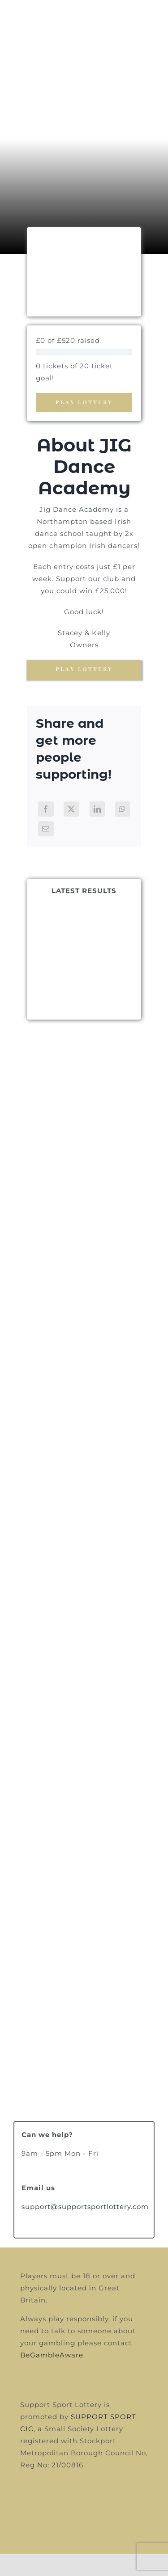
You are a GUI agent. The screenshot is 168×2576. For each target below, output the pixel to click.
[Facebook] (46, 809)
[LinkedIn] (97, 809)
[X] (71, 809)
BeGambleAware (51, 2355)
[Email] (46, 829)
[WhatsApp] (122, 809)
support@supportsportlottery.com (85, 2206)
